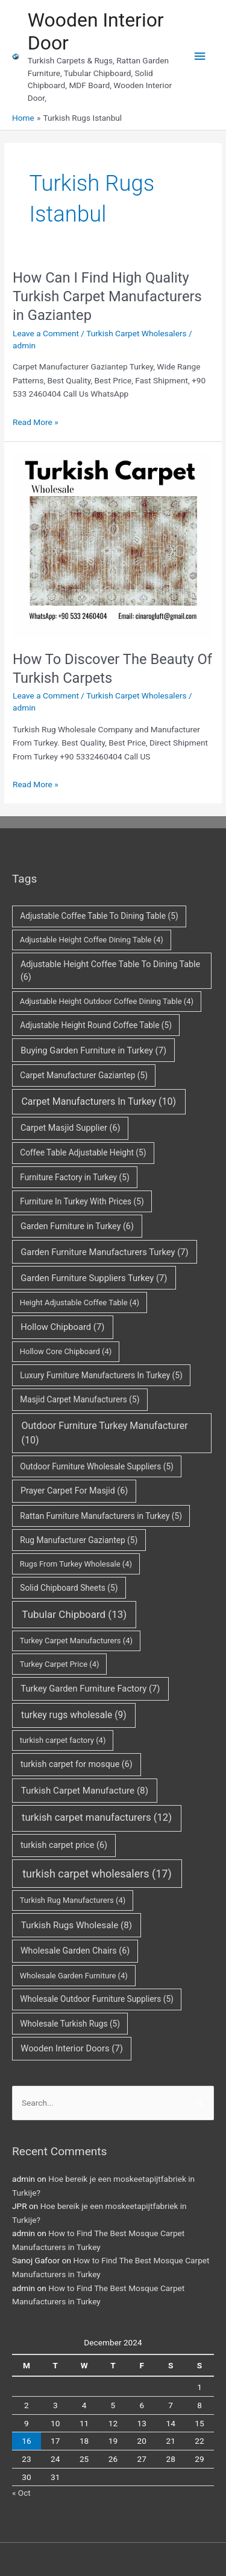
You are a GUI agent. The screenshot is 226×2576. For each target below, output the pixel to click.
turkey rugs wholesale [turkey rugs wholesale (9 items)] (74, 1715)
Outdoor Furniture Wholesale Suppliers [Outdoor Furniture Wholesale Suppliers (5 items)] (97, 1466)
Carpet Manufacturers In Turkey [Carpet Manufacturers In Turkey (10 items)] (98, 1101)
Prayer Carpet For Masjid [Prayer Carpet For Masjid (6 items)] (74, 1490)
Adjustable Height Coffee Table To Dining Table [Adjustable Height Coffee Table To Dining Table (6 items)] (110, 970)
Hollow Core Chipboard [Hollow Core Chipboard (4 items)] (66, 1351)
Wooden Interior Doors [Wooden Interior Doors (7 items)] (71, 2048)
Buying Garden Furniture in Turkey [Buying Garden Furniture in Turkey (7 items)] (93, 1050)
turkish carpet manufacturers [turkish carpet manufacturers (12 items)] (97, 1817)
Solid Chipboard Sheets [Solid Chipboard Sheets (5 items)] (69, 1588)
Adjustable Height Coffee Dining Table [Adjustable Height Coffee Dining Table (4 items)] (91, 939)
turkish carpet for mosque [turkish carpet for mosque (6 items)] (76, 1764)
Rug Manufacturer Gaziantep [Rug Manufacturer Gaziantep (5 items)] (78, 1540)
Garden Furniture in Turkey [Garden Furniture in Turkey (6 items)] (77, 1226)
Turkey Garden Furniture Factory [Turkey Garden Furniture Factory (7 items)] (90, 1688)
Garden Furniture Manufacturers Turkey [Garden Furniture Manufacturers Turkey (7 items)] (104, 1252)
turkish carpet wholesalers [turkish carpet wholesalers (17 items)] (97, 1873)
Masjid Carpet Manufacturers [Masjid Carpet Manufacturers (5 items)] (79, 1399)
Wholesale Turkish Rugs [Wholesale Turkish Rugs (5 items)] (70, 2023)
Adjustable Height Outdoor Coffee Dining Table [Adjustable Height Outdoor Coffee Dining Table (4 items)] (106, 1001)
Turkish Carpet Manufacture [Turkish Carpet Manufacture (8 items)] (84, 1790)
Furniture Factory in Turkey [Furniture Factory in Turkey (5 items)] (74, 1177)
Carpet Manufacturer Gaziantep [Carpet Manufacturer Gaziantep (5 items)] (84, 1075)
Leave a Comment (46, 333)
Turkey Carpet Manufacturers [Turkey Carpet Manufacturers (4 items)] (76, 1640)
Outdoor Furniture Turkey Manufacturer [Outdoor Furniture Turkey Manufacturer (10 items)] (104, 1433)
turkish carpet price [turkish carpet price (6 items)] (63, 1845)
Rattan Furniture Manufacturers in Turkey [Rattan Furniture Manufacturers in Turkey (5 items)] (101, 1516)
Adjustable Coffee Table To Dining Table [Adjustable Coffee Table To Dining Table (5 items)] (99, 916)
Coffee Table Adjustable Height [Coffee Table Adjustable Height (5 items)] (83, 1152)
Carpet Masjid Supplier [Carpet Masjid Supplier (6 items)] (70, 1128)
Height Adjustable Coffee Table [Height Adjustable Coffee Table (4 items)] (79, 1302)
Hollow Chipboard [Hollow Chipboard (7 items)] (62, 1327)
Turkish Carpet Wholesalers (136, 333)
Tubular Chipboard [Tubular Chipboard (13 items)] (74, 1614)
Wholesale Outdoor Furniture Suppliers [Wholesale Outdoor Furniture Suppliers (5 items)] (97, 1999)
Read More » (35, 422)
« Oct (21, 2493)
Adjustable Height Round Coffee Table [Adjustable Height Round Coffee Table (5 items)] (96, 1025)
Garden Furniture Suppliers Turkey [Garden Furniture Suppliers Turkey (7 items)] (93, 1278)
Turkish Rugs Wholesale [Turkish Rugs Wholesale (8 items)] (76, 1925)
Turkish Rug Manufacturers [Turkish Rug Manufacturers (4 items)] (73, 1900)
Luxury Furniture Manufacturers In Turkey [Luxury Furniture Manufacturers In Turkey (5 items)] (101, 1375)
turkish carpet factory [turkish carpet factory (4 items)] (63, 1740)
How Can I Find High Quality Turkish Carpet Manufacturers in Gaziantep (107, 296)
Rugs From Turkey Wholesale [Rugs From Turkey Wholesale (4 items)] (76, 1563)
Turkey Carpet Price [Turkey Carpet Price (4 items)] (59, 1664)
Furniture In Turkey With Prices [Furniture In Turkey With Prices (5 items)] (81, 1201)
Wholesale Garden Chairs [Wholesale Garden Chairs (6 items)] (75, 1950)
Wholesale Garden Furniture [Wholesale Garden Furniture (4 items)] (74, 1975)
